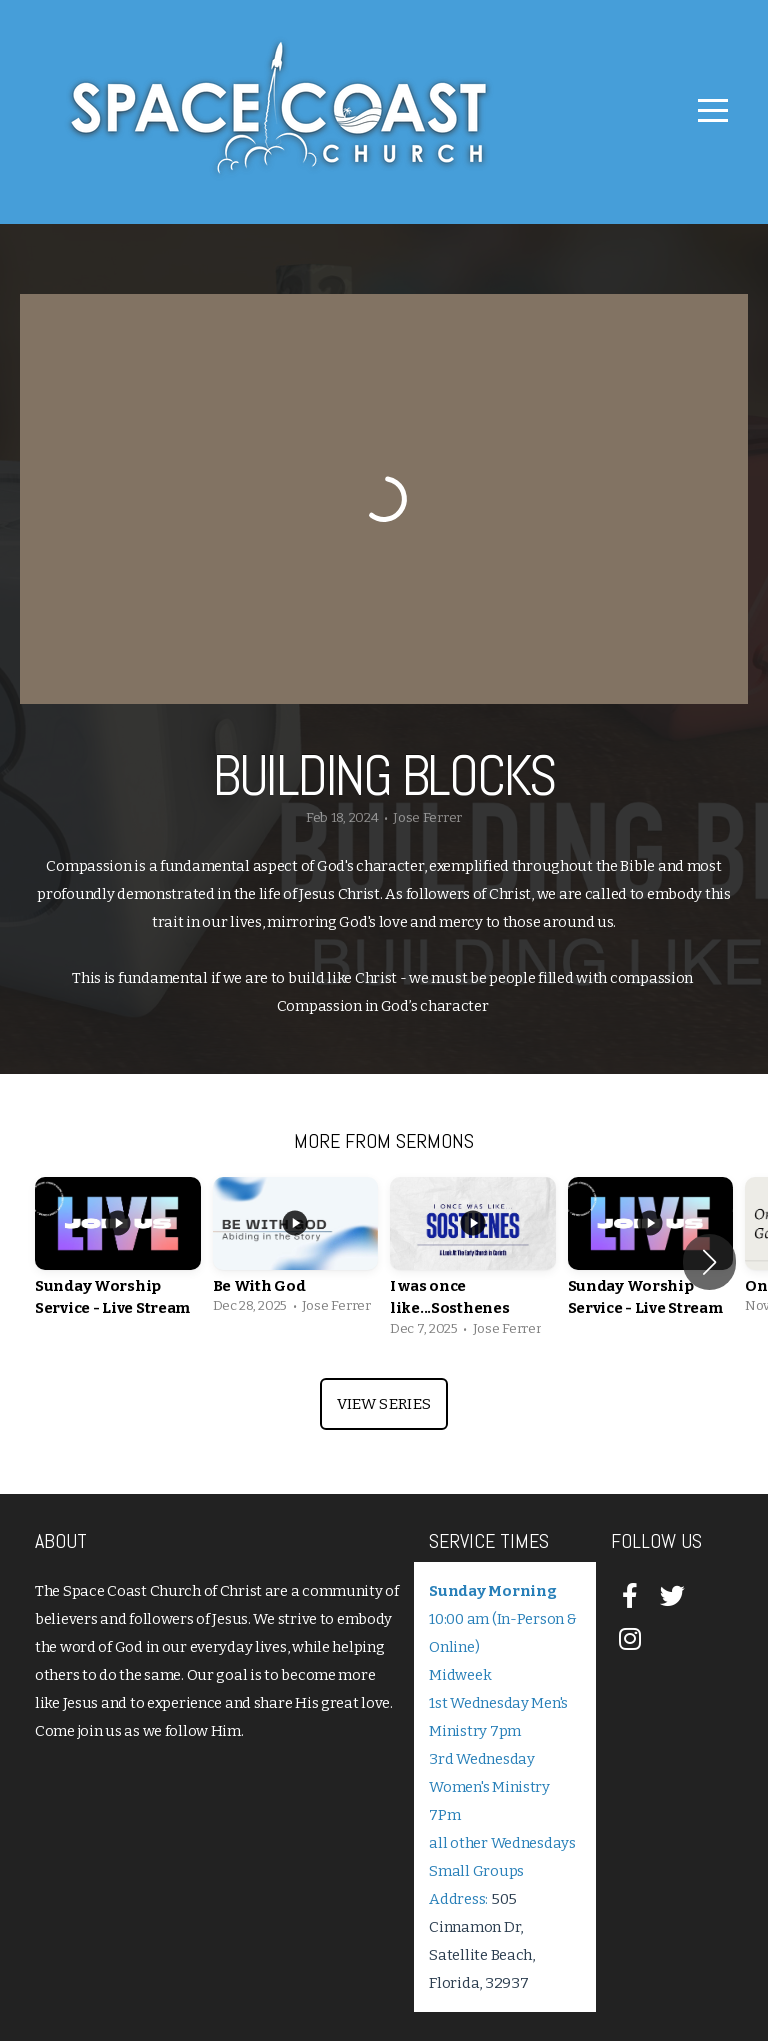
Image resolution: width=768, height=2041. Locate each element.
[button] (709, 1262)
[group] (118, 1262)
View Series (384, 1404)
